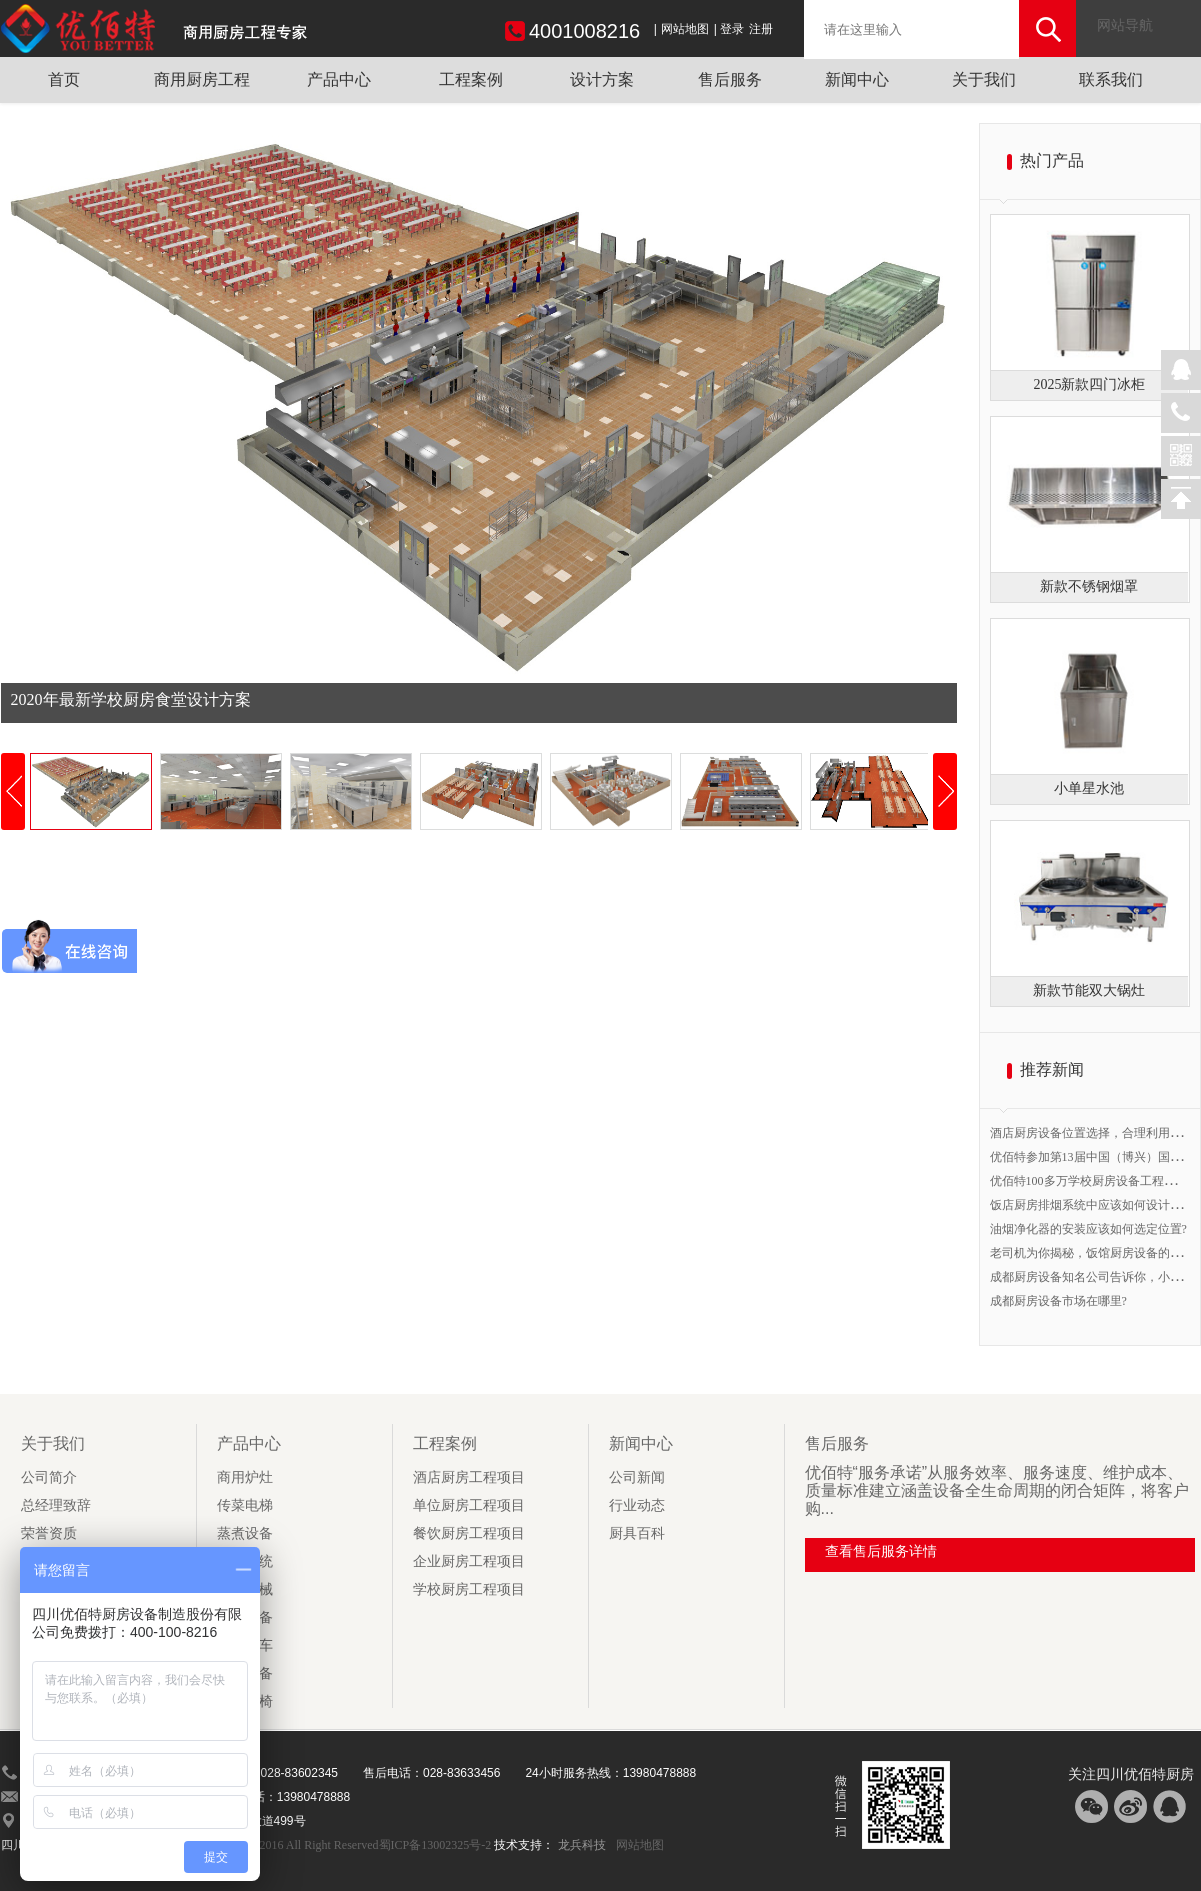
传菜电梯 (245, 1505)
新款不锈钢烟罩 (1089, 586)
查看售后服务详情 (881, 1551)
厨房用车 (245, 1645)
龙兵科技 (582, 1845)
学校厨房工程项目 (469, 1589)
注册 (761, 29)
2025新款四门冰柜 (1089, 384)
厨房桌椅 (245, 1701)
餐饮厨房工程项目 (469, 1533)
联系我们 (1111, 79)
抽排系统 (245, 1561)
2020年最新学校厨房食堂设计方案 (131, 699)
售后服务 (730, 79)
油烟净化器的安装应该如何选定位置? (1088, 1229)
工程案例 (471, 79)
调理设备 (245, 1673)
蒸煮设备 (245, 1533)
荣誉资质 (49, 1533)
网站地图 (685, 29)
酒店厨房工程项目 (469, 1477)
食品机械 (245, 1589)
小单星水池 (1089, 788)
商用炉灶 (245, 1477)
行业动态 (637, 1505)
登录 (732, 29)
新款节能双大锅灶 (1089, 990)
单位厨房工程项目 (469, 1505)
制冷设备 (245, 1617)
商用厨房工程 (202, 79)
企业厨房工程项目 (469, 1561)
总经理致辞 (56, 1505)
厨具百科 (637, 1533)
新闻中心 (857, 79)
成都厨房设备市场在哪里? (1058, 1301)
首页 (64, 79)
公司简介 (49, 1477)
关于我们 (984, 79)
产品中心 (339, 79)
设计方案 (602, 79)
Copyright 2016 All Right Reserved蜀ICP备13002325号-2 (351, 1845)
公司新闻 (637, 1477)
